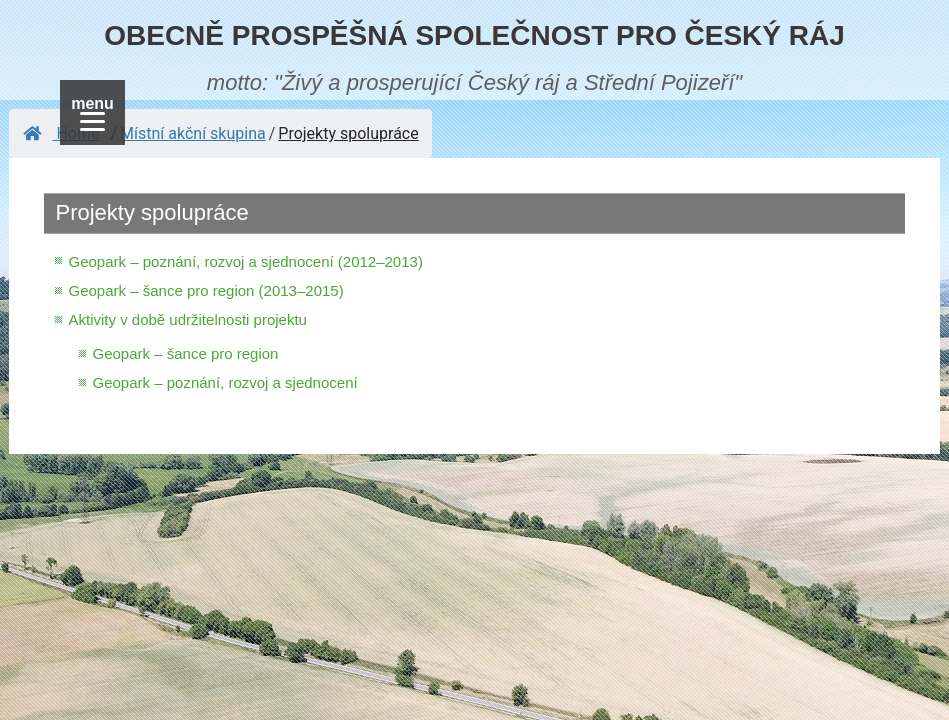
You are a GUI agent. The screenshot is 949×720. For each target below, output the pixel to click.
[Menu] (92, 112)
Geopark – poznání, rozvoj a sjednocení (224, 382)
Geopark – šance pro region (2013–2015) (205, 290)
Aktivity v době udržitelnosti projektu (187, 319)
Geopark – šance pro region (185, 353)
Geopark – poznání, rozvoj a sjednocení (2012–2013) (245, 261)
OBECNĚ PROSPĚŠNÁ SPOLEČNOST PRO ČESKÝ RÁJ (474, 35)
